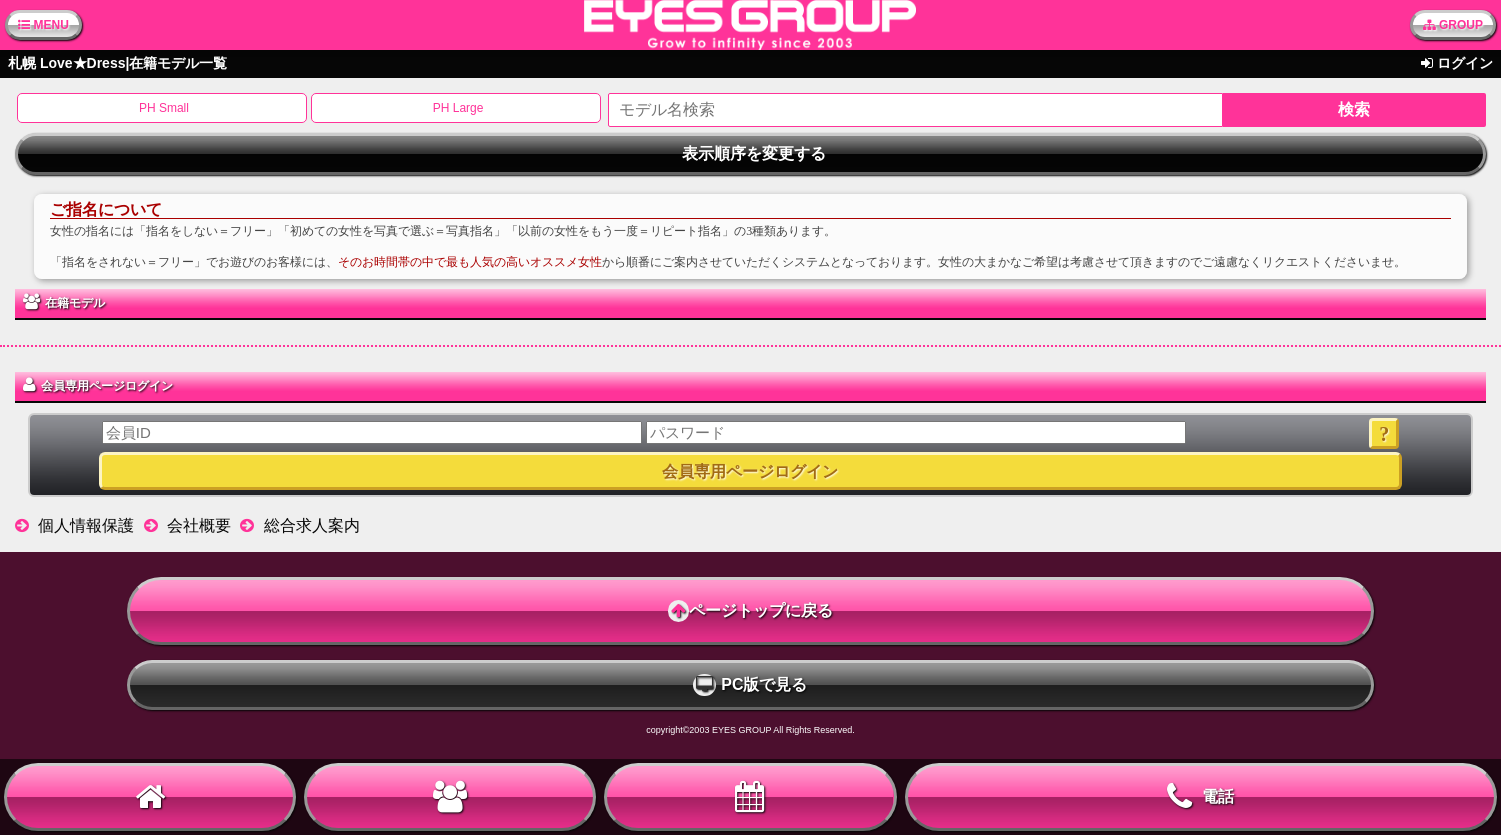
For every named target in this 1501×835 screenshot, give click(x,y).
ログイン (1465, 63)
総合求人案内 (312, 525)
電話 (1200, 797)
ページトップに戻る (750, 611)
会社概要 (199, 525)
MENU (43, 25)
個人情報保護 (86, 525)
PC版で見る (750, 685)
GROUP (1453, 25)
